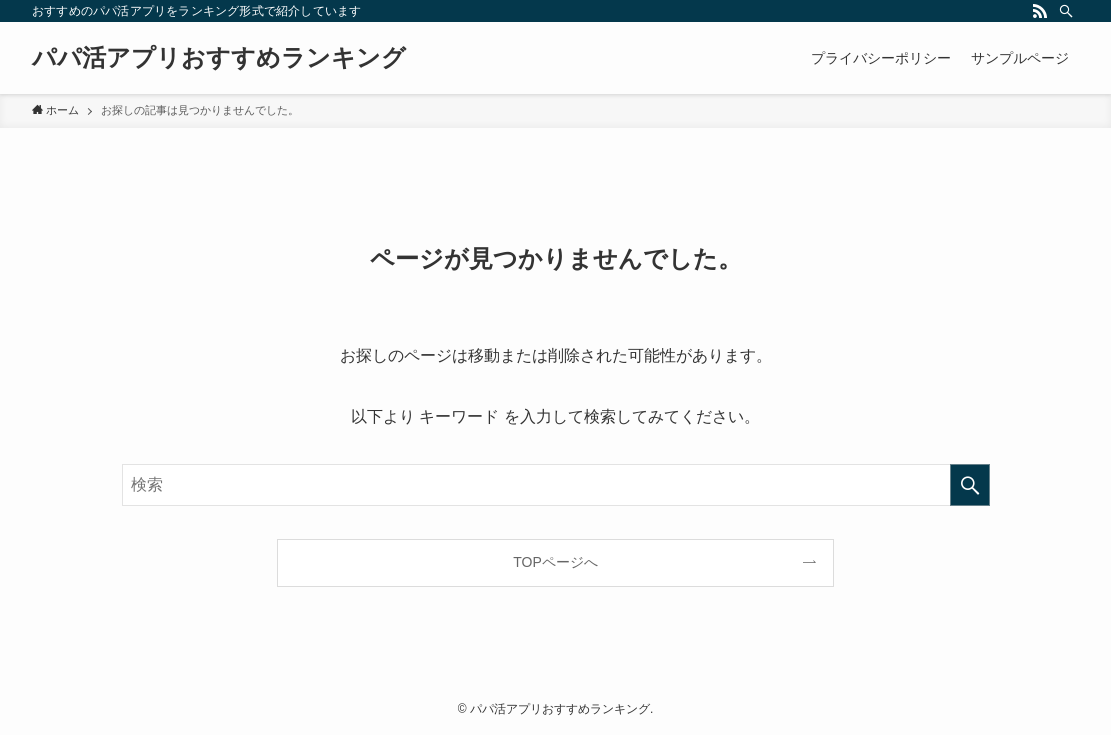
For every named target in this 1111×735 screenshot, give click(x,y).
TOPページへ (555, 562)
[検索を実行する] (970, 485)
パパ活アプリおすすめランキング (219, 58)
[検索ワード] (556, 485)
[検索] (1066, 11)
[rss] (1040, 11)
